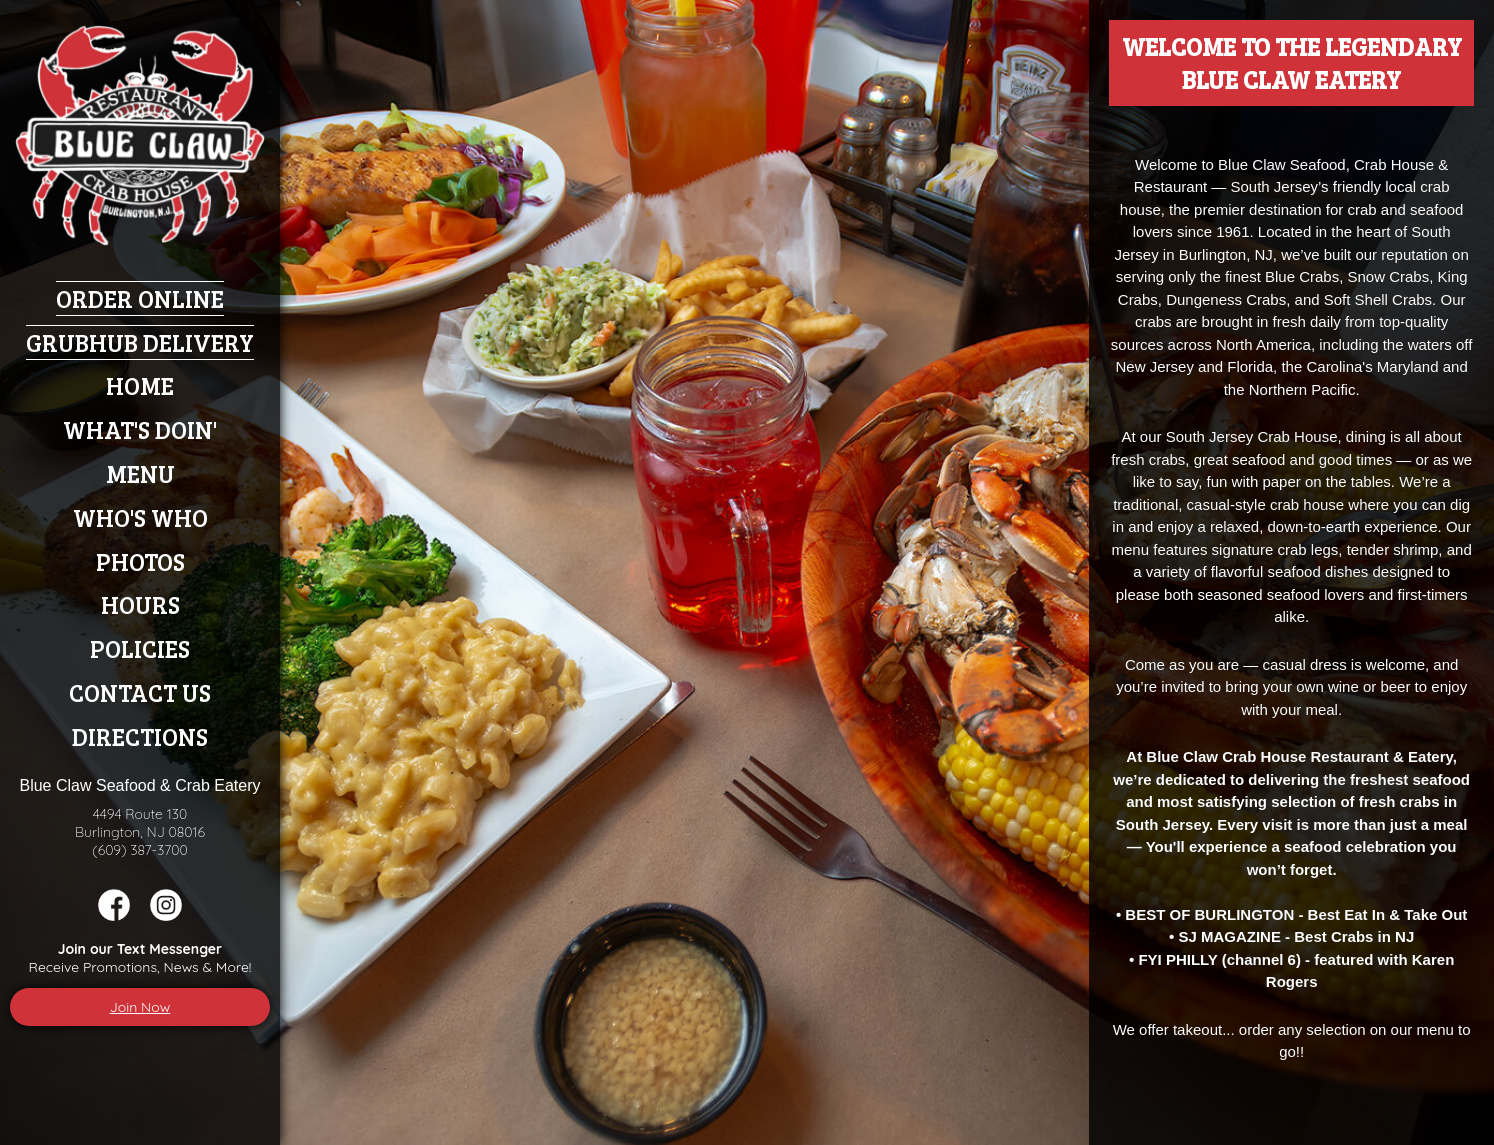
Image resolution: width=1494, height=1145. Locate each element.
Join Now (140, 1007)
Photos (140, 561)
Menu (140, 473)
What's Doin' (140, 429)
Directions (140, 736)
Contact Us (140, 692)
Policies (140, 648)
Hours (140, 604)
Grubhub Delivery (140, 342)
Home (140, 385)
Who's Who (140, 517)
